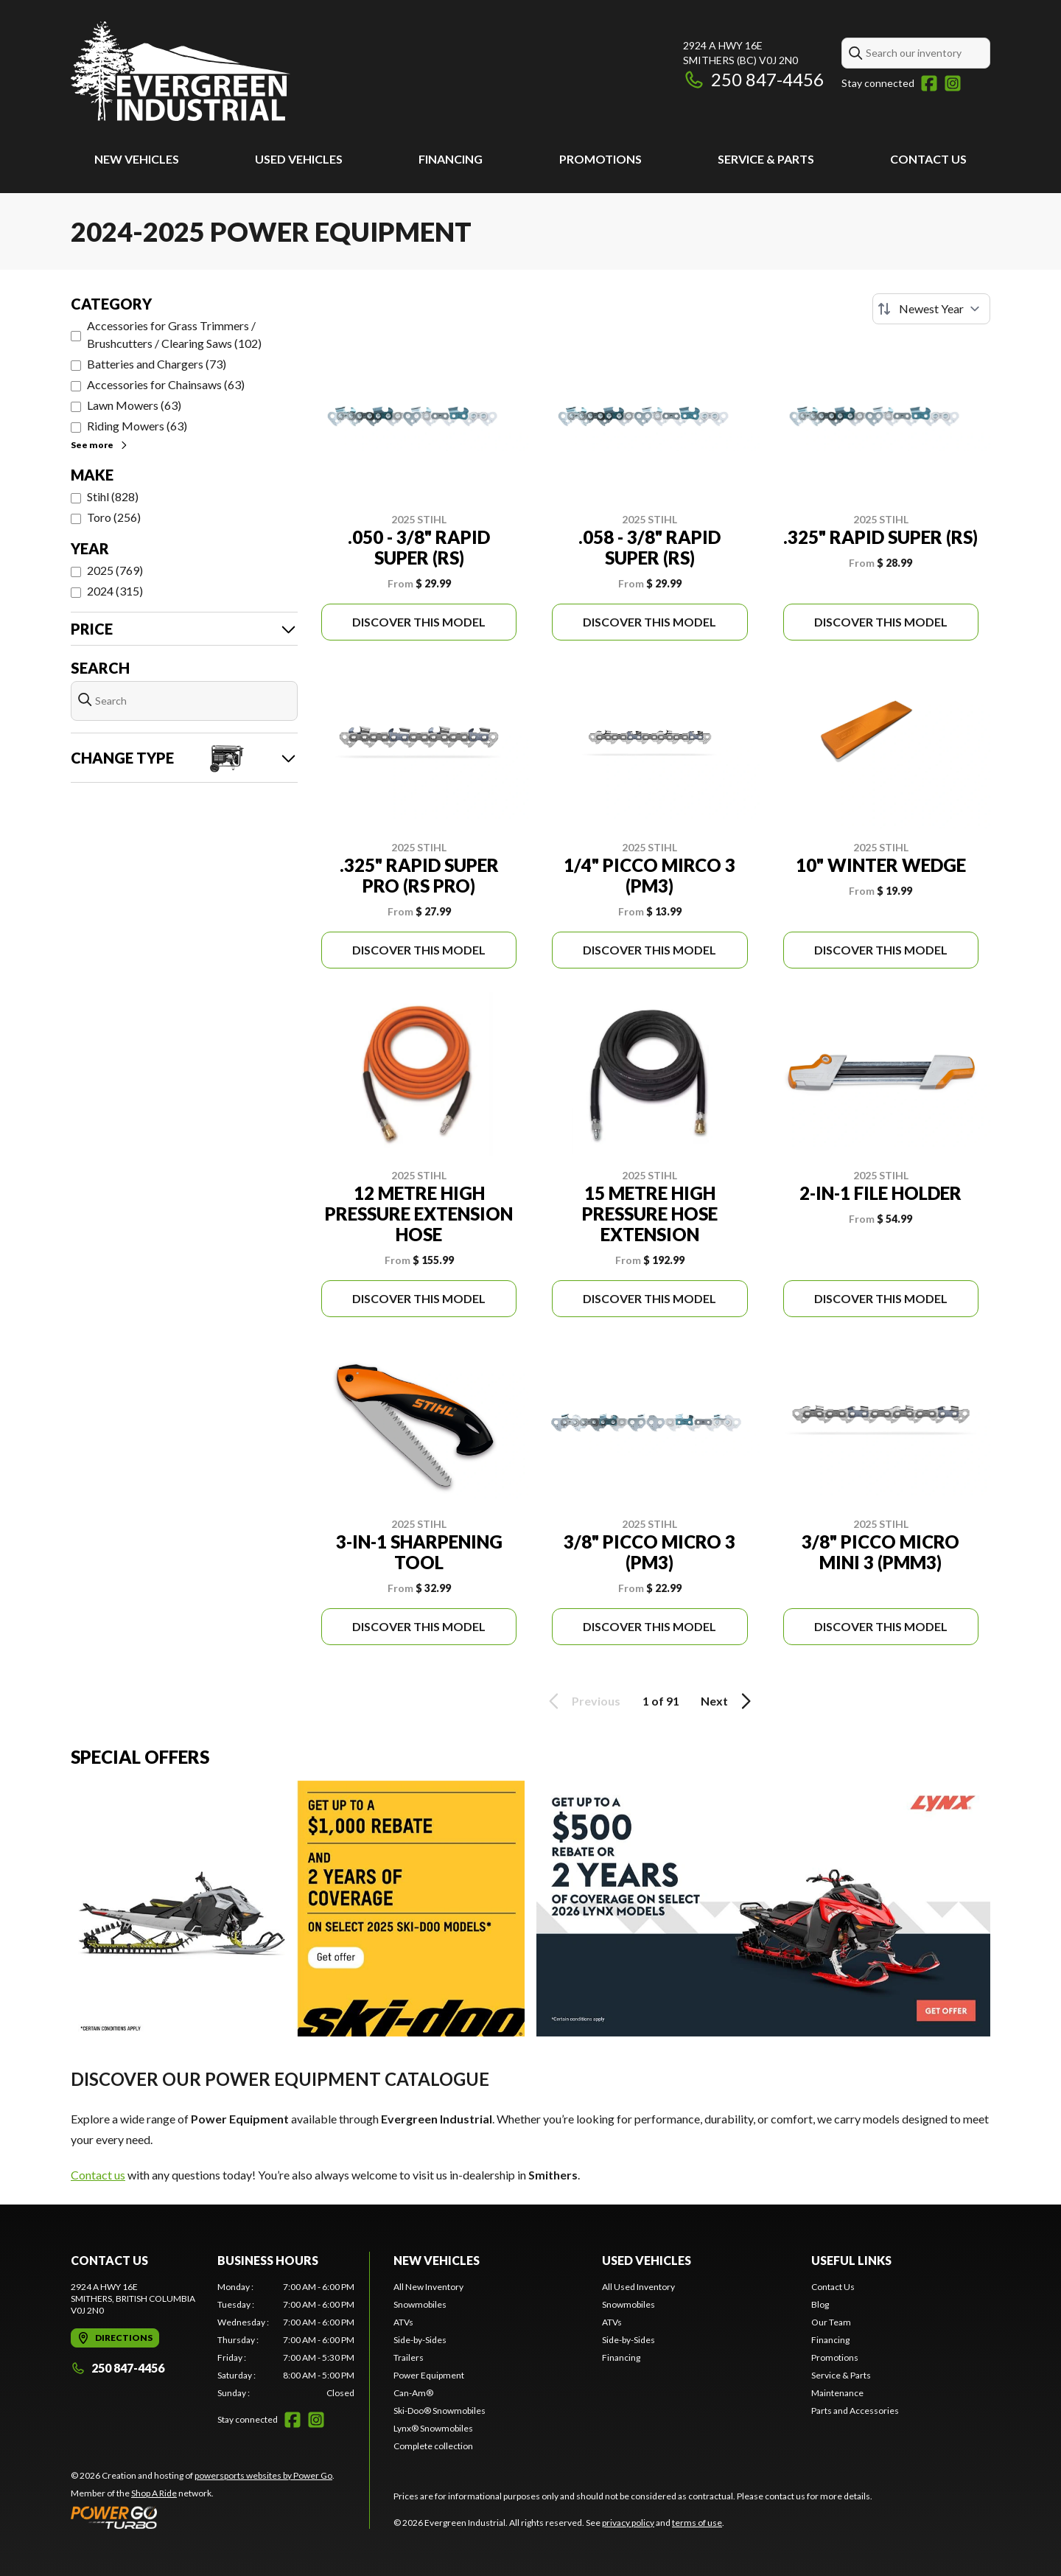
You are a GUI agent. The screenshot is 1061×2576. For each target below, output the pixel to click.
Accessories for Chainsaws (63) (166, 384)
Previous (582, 1701)
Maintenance (837, 2392)
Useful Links (851, 2260)
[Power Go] (203, 2517)
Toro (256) (114, 517)
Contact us (98, 2175)
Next (728, 1701)
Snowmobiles (420, 2304)
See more (100, 444)
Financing (451, 159)
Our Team (831, 2322)
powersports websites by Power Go (263, 2475)
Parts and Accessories (855, 2410)
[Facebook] (929, 83)
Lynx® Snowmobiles (433, 2428)
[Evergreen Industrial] (180, 71)
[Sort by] (931, 308)
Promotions (600, 159)
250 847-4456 (753, 79)
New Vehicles (136, 159)
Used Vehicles (299, 159)
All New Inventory (428, 2286)
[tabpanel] (286, 2340)
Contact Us (928, 159)
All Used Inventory (638, 2286)
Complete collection (433, 2445)
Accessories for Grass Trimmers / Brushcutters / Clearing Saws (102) (174, 334)
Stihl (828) (113, 496)
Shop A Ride (154, 2493)
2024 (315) (115, 591)
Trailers (408, 2357)
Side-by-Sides (420, 2339)
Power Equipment (428, 2375)
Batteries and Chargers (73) (156, 364)
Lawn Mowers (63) (134, 405)
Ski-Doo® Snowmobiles (439, 2410)
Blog (820, 2304)
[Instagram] (953, 83)
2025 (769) (115, 570)
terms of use (697, 2522)
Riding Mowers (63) (137, 426)
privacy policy (628, 2522)
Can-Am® (413, 2392)
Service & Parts (766, 159)
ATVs (403, 2322)
